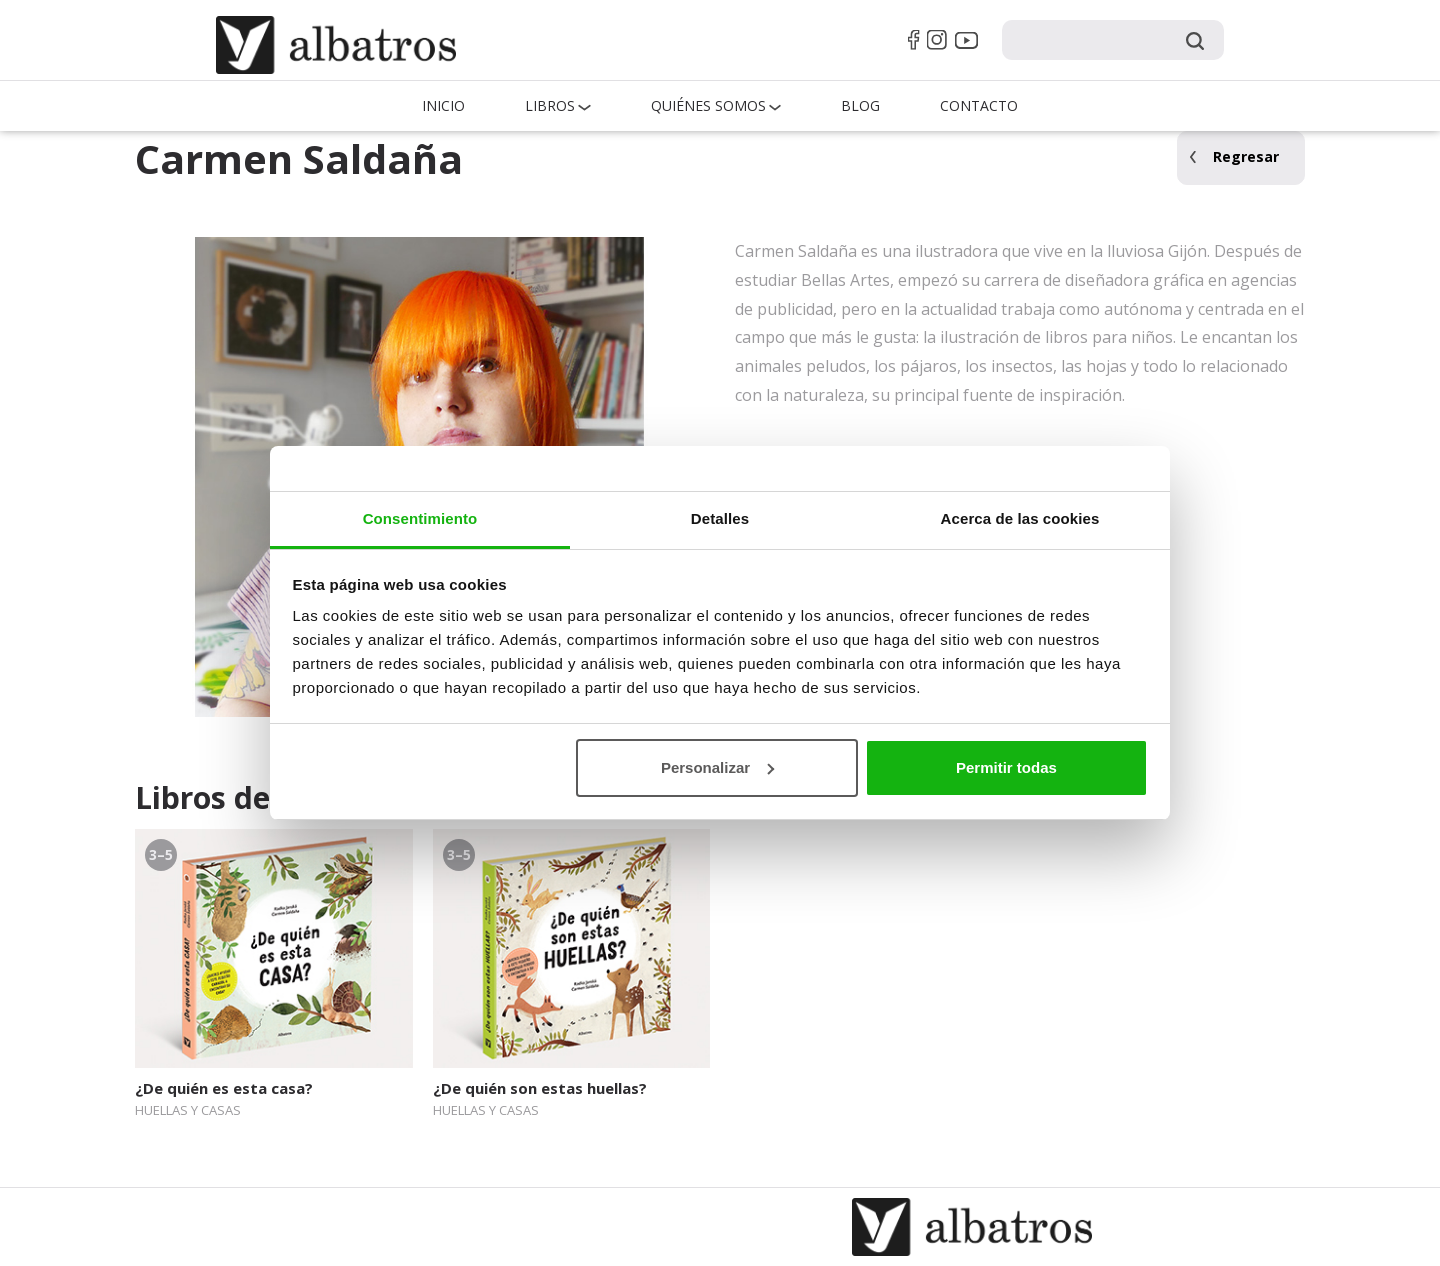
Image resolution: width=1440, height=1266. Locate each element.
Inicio (443, 105)
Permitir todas (1006, 767)
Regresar (1246, 156)
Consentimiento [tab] (420, 518)
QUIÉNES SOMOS (708, 105)
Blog (860, 105)
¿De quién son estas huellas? (540, 1088)
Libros (550, 105)
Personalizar (717, 767)
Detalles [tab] (720, 518)
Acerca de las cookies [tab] (1020, 518)
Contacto (979, 105)
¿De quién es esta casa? (224, 1088)
